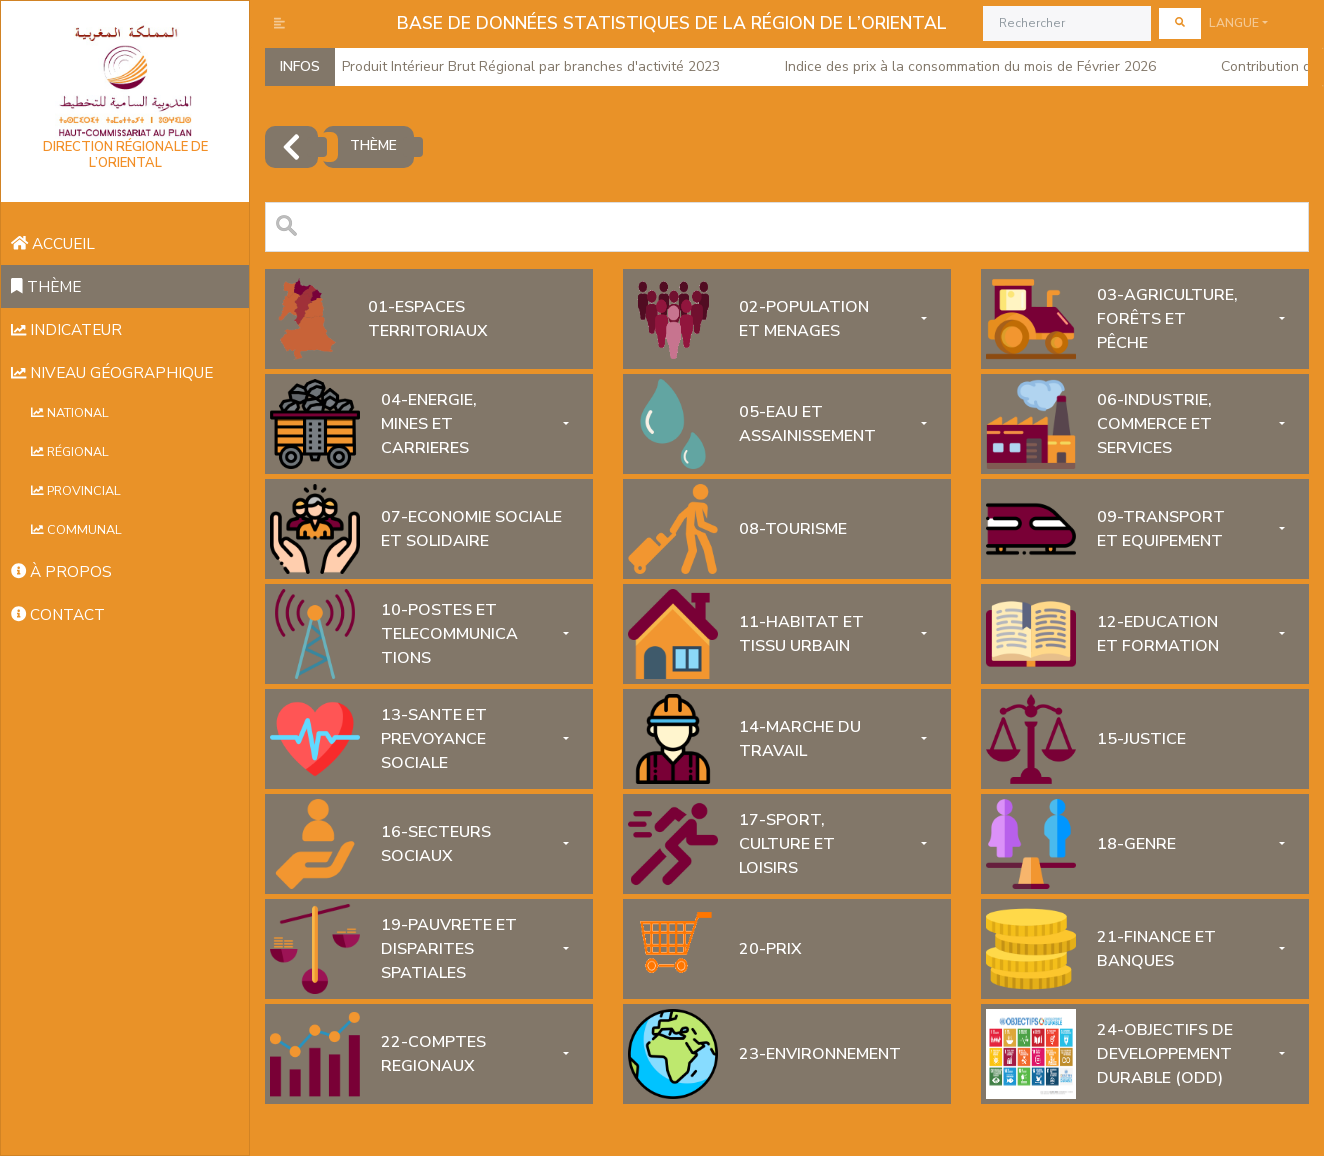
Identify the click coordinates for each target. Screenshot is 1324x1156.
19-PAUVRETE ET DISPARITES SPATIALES (449, 949)
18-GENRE (1136, 844)
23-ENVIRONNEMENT (820, 1054)
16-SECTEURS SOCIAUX (436, 844)
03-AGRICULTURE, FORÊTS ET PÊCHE (1167, 319)
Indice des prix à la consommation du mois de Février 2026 (964, 67)
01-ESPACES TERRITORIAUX (428, 319)
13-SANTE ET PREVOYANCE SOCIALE (434, 739)
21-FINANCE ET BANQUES (1156, 949)
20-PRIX (770, 949)
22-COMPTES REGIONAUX (433, 1054)
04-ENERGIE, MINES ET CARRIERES (429, 424)
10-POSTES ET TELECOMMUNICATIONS (449, 634)
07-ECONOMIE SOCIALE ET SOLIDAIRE (471, 529)
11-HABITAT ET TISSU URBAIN (801, 634)
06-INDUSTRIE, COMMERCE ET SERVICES (1154, 424)
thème (373, 145)
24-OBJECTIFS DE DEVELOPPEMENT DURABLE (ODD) (1165, 1054)
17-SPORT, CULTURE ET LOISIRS (787, 844)
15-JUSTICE (1141, 739)
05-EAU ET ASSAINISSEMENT (807, 424)
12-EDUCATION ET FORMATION (1158, 634)
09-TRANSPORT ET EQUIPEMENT (1161, 529)
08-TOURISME (793, 529)
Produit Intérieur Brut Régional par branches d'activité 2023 (524, 67)
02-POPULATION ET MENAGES (804, 319)
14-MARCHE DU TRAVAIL (800, 739)
